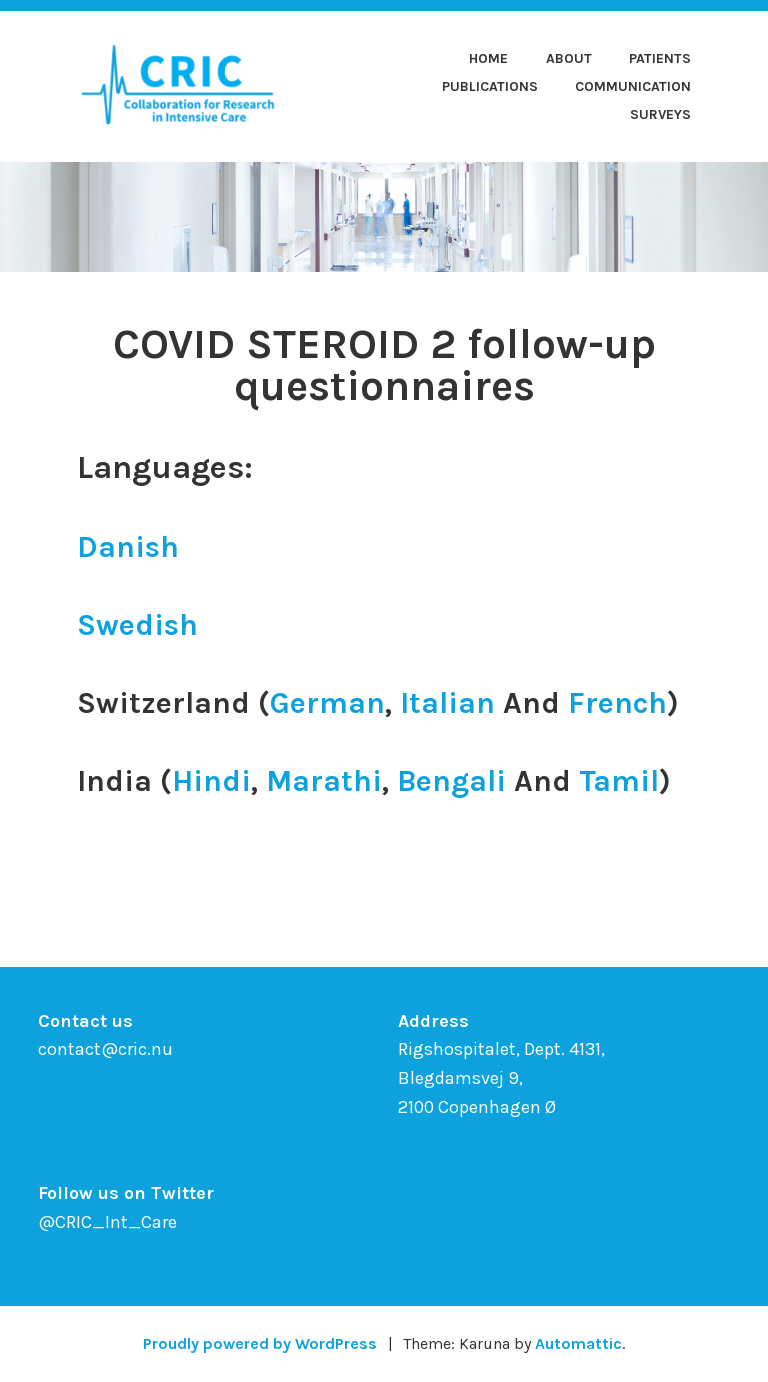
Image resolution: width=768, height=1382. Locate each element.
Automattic (578, 1343)
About (569, 58)
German (327, 703)
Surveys (660, 114)
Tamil (619, 781)
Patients (660, 58)
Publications (490, 86)
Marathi (324, 781)
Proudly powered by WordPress (260, 1343)
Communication (633, 86)
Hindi (211, 781)
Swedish (137, 625)
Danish (128, 547)
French (617, 703)
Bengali (451, 781)
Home (488, 58)
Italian (447, 703)
